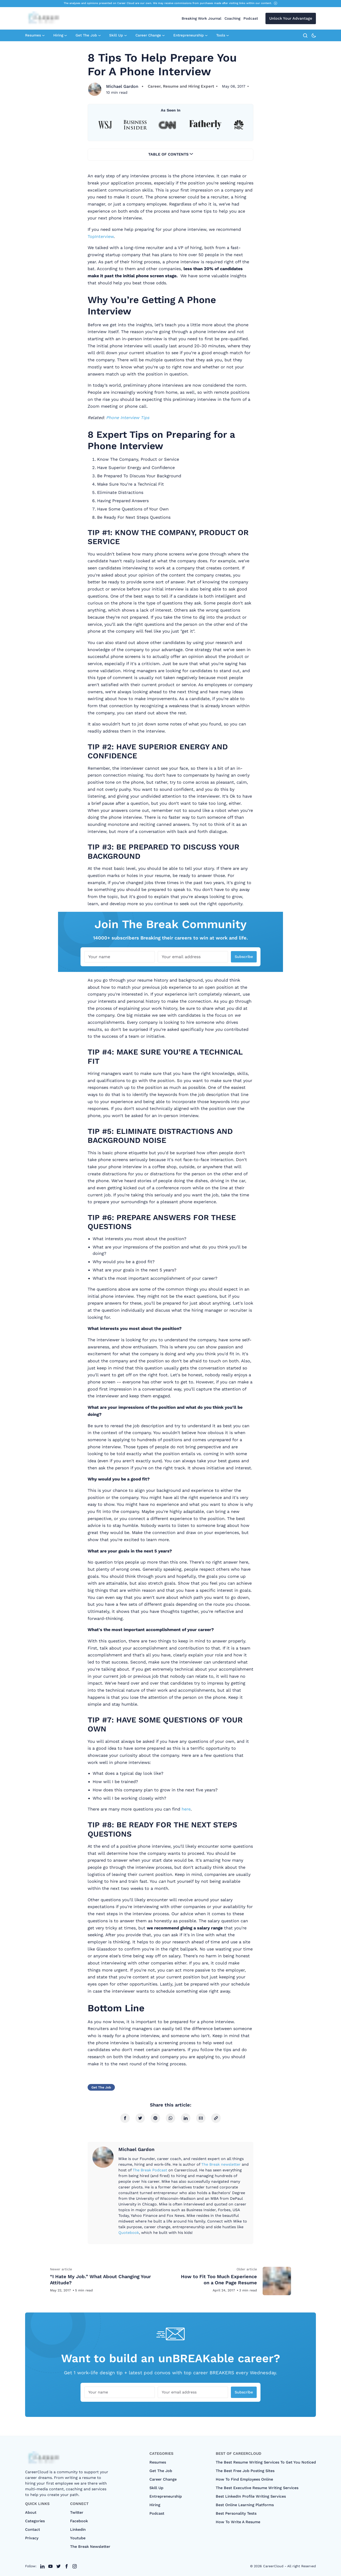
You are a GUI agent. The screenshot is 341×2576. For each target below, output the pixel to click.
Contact (32, 2529)
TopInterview (101, 236)
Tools (222, 35)
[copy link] (216, 2118)
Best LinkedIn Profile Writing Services (251, 2496)
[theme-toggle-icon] (314, 35)
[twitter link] (42, 2566)
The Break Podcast (150, 2170)
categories (35, 2521)
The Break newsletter (221, 2164)
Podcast (250, 18)
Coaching (232, 18)
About (30, 2512)
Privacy (31, 2538)
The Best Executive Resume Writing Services (257, 2488)
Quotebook (128, 2232)
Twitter (76, 2512)
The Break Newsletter (90, 2546)
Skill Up (118, 35)
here (186, 1809)
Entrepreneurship (190, 35)
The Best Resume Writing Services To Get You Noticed (266, 2462)
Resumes (35, 35)
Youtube (77, 2538)
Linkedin (78, 2529)
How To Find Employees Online (244, 2479)
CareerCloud (273, 2566)
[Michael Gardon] (95, 89)
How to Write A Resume (238, 2522)
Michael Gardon (123, 86)
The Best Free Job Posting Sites (245, 2471)
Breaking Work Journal (201, 18)
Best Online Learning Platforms (245, 2505)
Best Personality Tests (236, 2513)
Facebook (79, 2521)
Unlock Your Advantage (290, 18)
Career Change (150, 35)
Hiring (60, 35)
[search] (305, 35)
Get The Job (88, 35)
